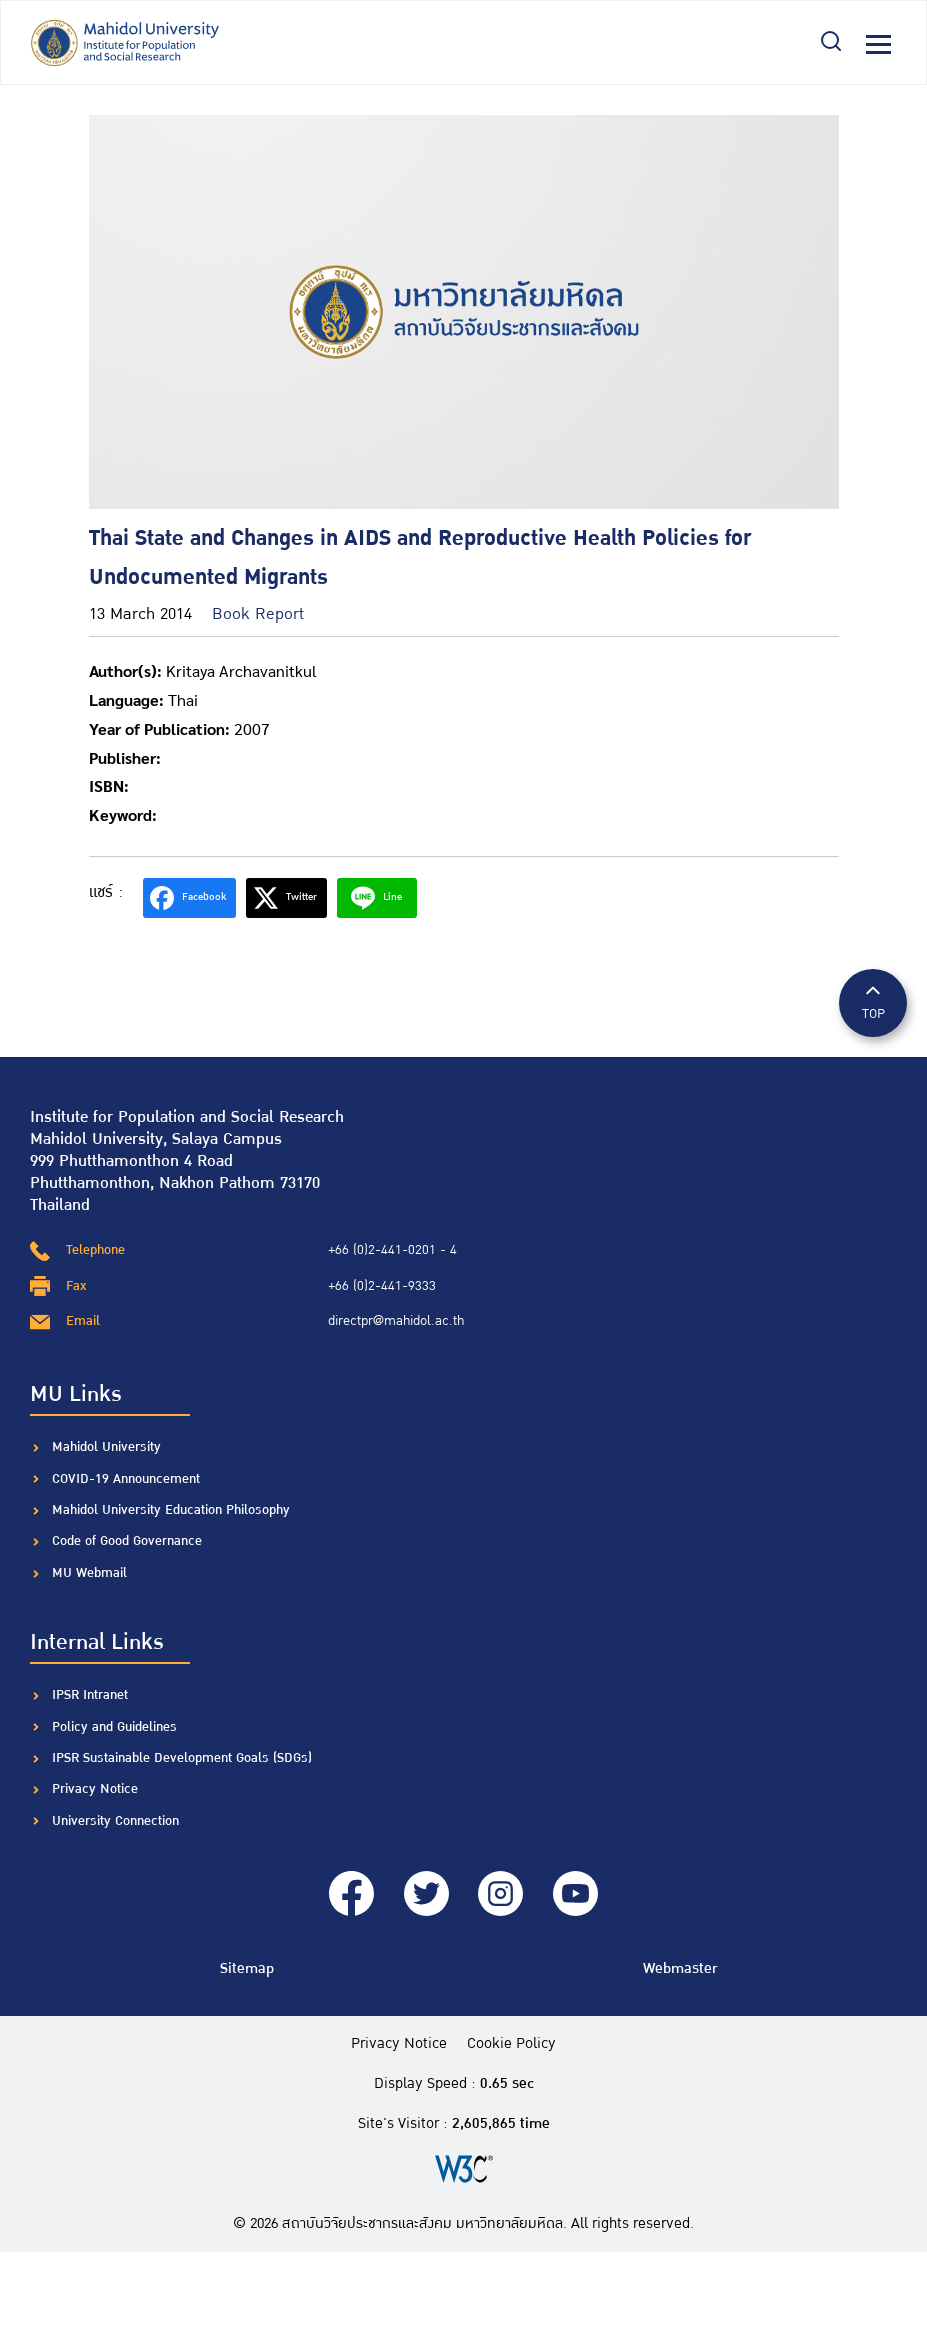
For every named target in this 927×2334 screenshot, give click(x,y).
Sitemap (247, 1968)
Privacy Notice (95, 1789)
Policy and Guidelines (114, 1727)
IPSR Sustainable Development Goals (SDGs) (182, 1758)
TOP (873, 1001)
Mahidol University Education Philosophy (171, 1510)
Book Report (258, 614)
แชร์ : (106, 892)
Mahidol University (106, 1447)
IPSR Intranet (90, 1695)
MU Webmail (89, 1573)
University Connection (115, 1821)
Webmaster (680, 1968)
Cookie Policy (511, 2044)
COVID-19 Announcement (128, 1479)
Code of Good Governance (127, 1541)
